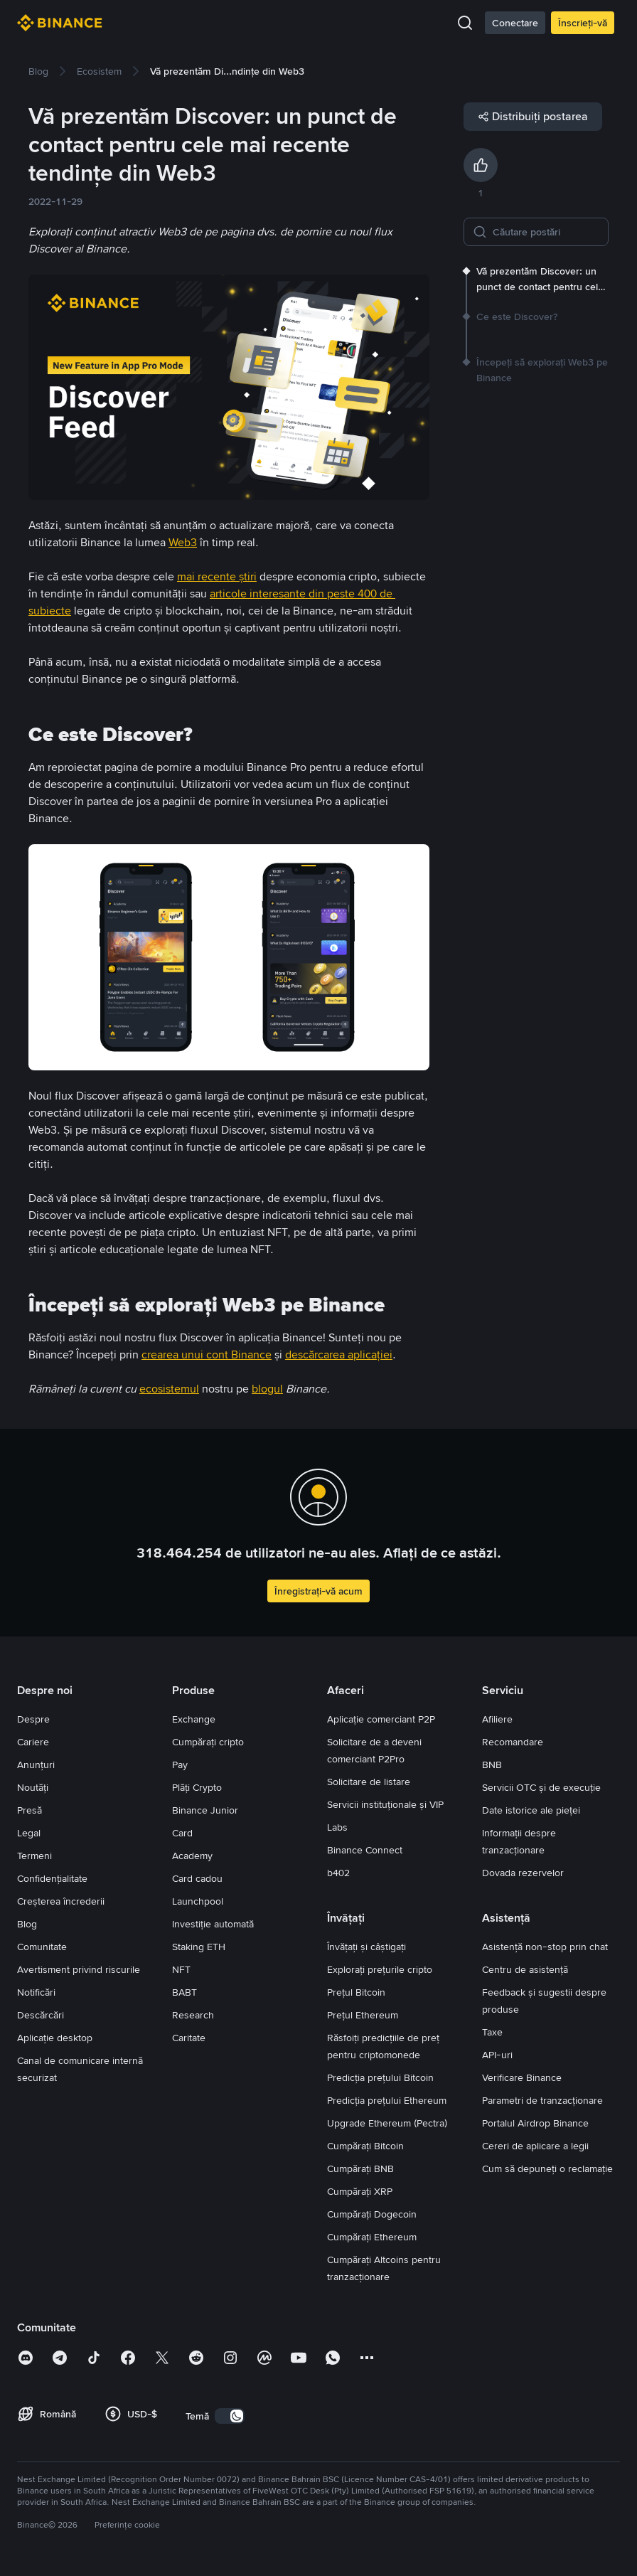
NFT (181, 1969)
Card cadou (197, 1878)
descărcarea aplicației (338, 1354)
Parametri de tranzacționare (542, 2100)
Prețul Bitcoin (356, 1992)
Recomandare (512, 1741)
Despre (33, 1719)
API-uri (497, 2054)
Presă (29, 1810)
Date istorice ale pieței (531, 1810)
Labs (337, 1827)
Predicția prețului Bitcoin (380, 2077)
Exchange (193, 1719)
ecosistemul (169, 1388)
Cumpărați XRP (359, 2191)
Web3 (182, 542)
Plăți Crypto (197, 1787)
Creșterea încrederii (61, 1901)
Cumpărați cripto (208, 1741)
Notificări (36, 1992)
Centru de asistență (525, 1969)
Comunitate (42, 1946)
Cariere (33, 1741)
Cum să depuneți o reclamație (547, 2168)
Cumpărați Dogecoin (372, 2214)
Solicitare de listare (368, 1781)
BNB (492, 1764)
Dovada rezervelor (523, 1872)
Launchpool (197, 1901)
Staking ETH (198, 1946)
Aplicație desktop (54, 2037)
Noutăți (32, 1787)
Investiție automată (213, 1923)
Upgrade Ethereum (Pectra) (387, 2123)
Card (182, 1832)
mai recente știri (217, 576)
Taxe (492, 2032)
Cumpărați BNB (360, 2168)
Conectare (515, 22)
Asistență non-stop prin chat (545, 1946)
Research (193, 2014)
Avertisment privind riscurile (78, 1969)
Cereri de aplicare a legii (535, 2145)
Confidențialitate (52, 1878)
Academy (192, 1855)
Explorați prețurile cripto (379, 1969)
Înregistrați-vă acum (318, 1591)
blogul (267, 1388)
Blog (27, 1923)
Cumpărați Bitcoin (365, 2145)
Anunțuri (36, 1764)
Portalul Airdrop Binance (535, 2123)
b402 (338, 1872)
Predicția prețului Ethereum (386, 2100)
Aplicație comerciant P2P (381, 1719)
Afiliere (497, 1719)
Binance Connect (364, 1849)
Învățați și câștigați (366, 1946)
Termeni (34, 1855)
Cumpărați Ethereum (372, 2236)
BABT (184, 1992)
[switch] (230, 2416)
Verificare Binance (522, 2077)
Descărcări (40, 2014)
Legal (29, 1832)
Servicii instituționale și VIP (385, 1804)
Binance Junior (205, 1810)
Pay (180, 1764)
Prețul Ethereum (362, 2014)
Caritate (188, 2037)
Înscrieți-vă (582, 22)
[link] (38, 71)
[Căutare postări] (546, 232)
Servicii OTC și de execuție (541, 1787)
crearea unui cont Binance (206, 1354)
